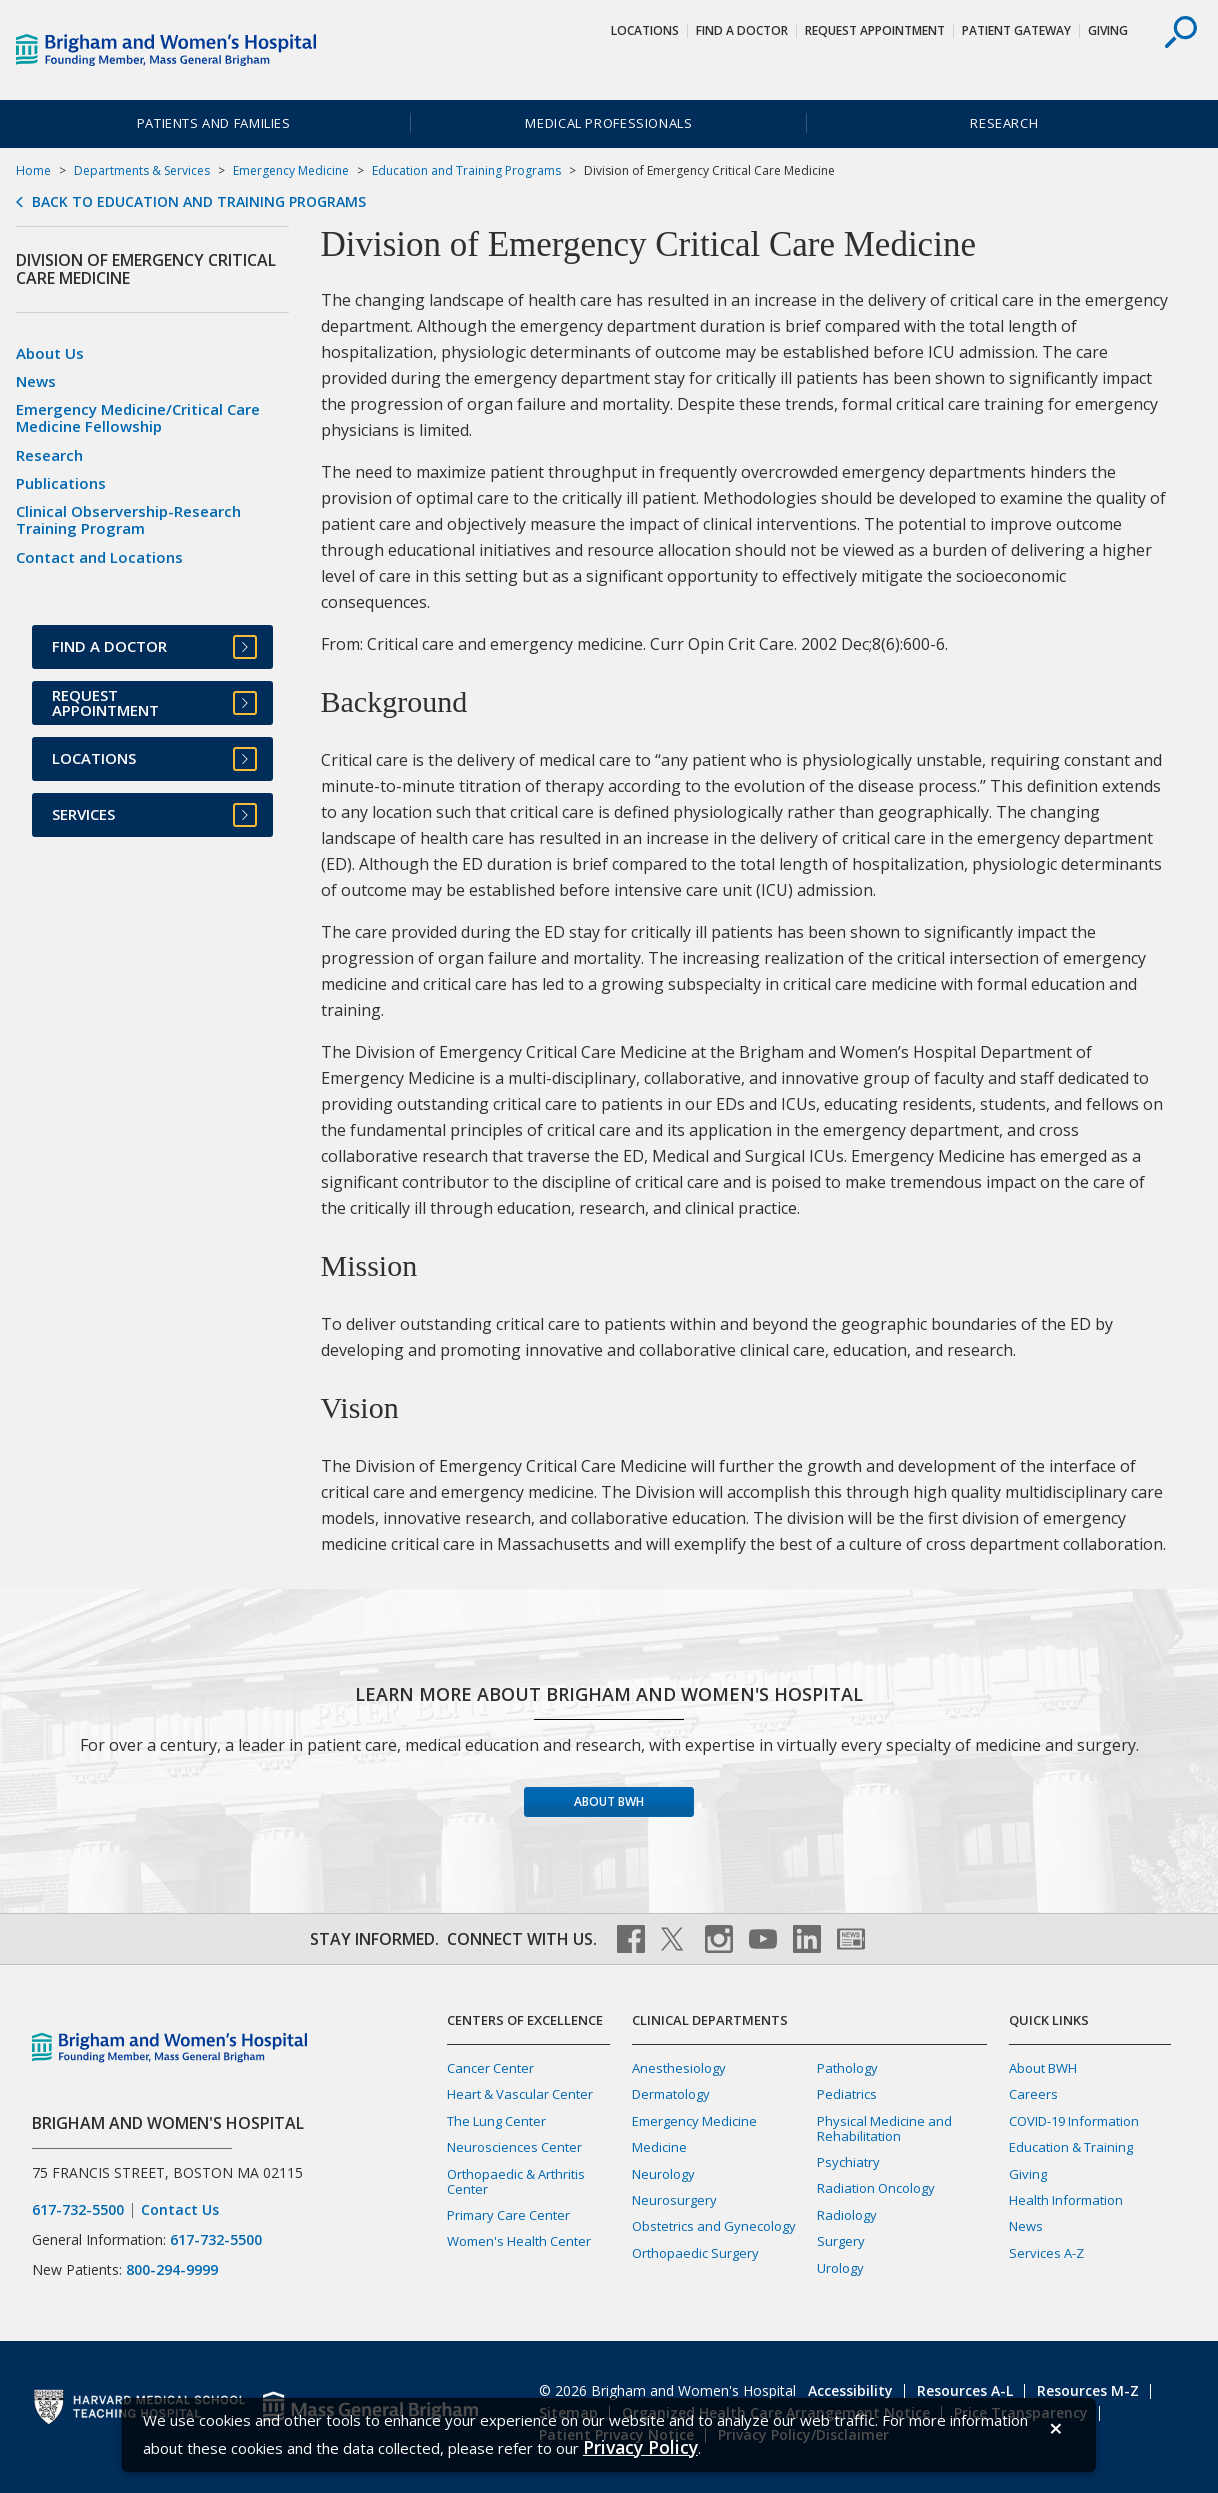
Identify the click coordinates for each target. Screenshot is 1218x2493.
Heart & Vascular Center (520, 2094)
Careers (1033, 2094)
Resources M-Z (1088, 2390)
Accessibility (850, 2390)
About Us (50, 353)
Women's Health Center (519, 2241)
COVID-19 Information (1074, 2121)
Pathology (847, 2068)
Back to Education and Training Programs (199, 202)
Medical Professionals (608, 123)
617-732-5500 (78, 2210)
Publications (61, 483)
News (36, 381)
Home (33, 170)
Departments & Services (142, 170)
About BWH (609, 1801)
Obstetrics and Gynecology (714, 2226)
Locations (645, 30)
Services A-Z (1046, 2253)
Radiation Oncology (876, 2188)
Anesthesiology (679, 2068)
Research (1004, 123)
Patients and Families (214, 123)
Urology (840, 2268)
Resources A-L (965, 2390)
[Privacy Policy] (640, 2447)
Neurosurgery (674, 2200)
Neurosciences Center (514, 2147)
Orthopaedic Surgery (695, 2253)
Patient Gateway (1016, 30)
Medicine (659, 2147)
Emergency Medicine (291, 170)
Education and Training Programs (466, 170)
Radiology (847, 2215)
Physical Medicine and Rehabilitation (884, 2128)
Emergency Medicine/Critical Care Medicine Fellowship (138, 417)
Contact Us (180, 2210)
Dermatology (671, 2094)
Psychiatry (848, 2162)
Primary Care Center (508, 2215)
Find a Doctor (742, 30)
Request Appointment (875, 30)
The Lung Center (496, 2121)
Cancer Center (490, 2068)
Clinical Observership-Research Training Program (128, 519)
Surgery (841, 2241)
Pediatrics (847, 2094)
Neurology (663, 2174)
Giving (1108, 30)
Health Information (1066, 2200)
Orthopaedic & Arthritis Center (516, 2181)
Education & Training (1071, 2147)
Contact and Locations (99, 557)
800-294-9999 (172, 2269)
